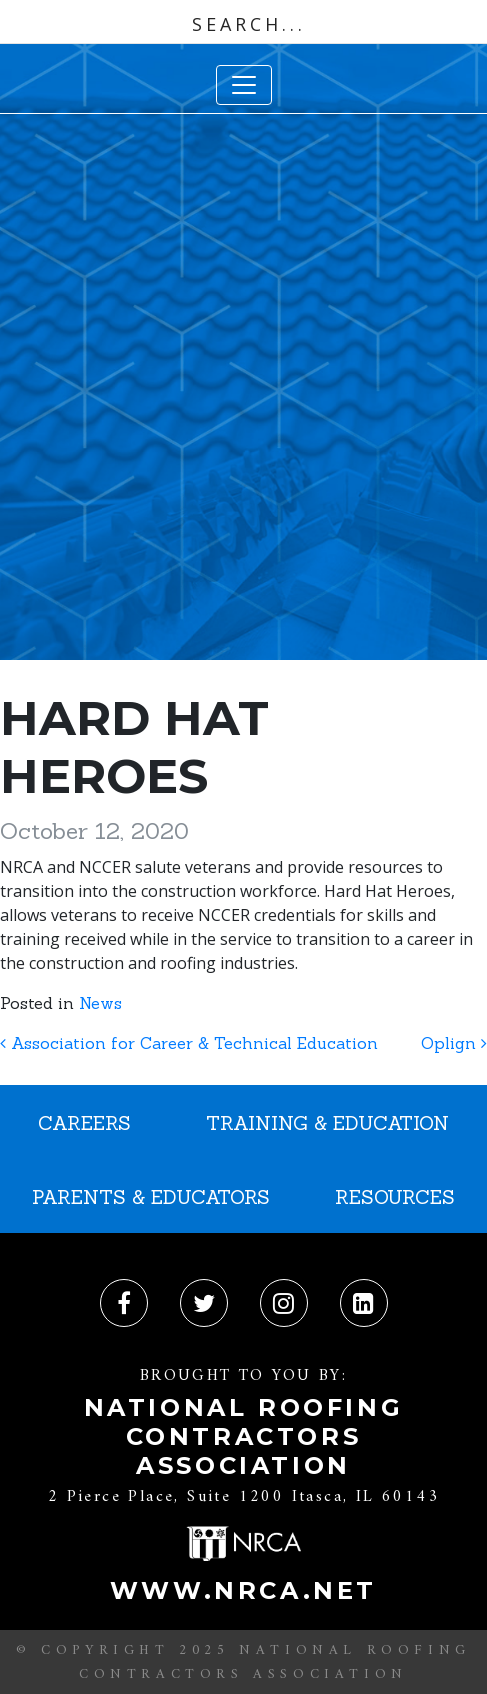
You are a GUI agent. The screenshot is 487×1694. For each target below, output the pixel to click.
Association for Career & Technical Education (189, 1043)
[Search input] (248, 24)
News (100, 1003)
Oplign (454, 1043)
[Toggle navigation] (244, 85)
